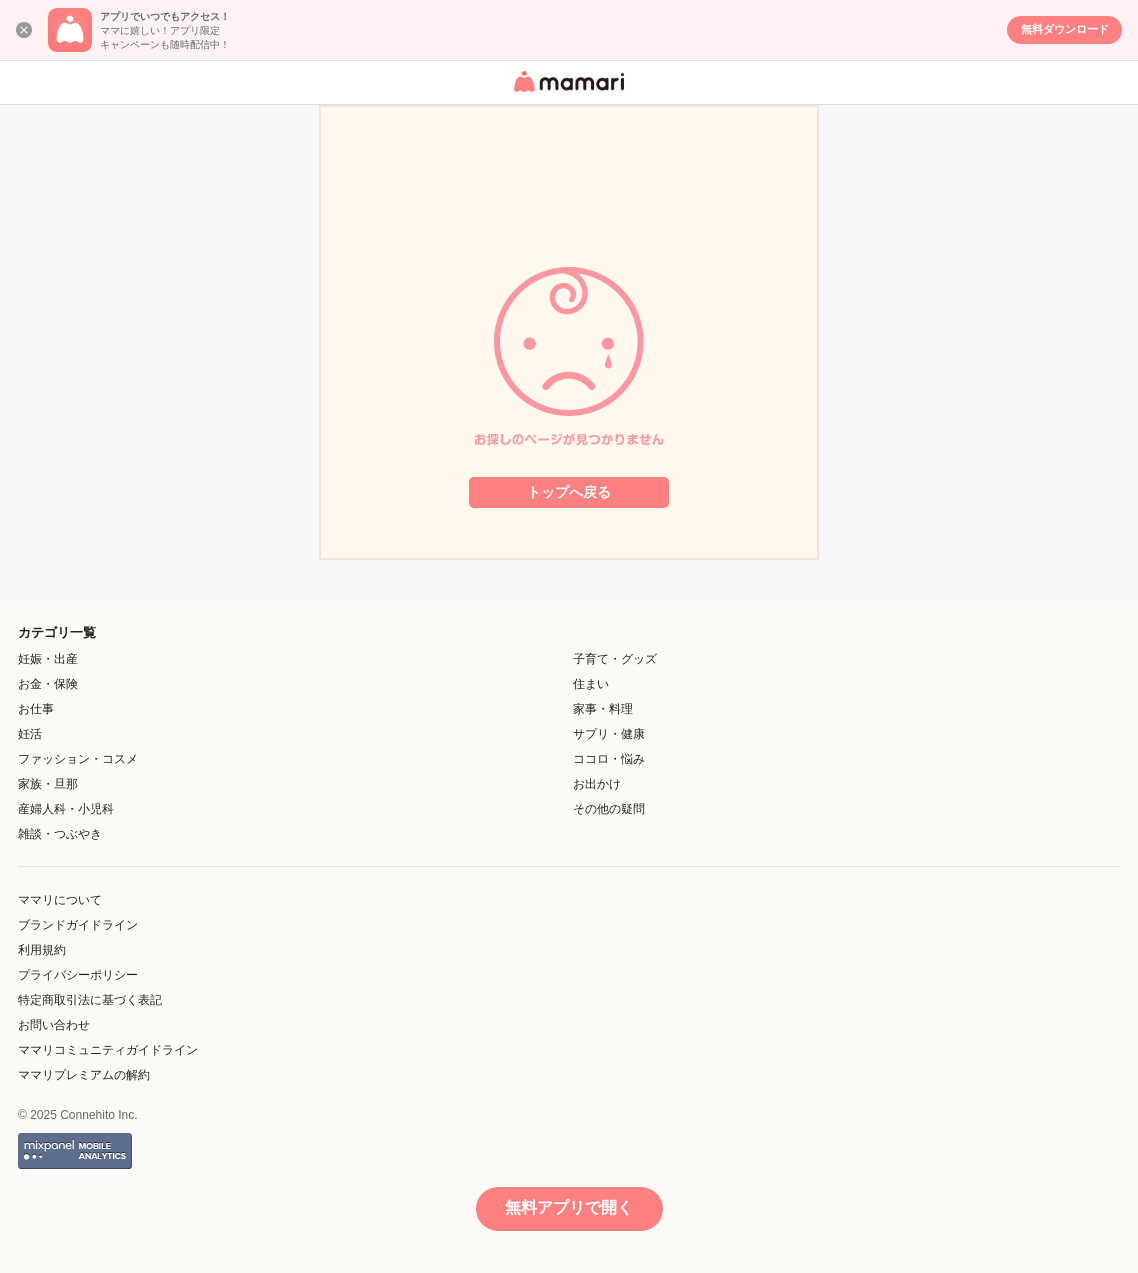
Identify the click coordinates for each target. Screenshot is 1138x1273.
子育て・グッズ (615, 659)
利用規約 (42, 950)
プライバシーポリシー (78, 975)
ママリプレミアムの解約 (84, 1075)
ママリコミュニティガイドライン (108, 1050)
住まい (591, 684)
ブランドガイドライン (78, 925)
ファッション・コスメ (78, 759)
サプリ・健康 (609, 734)
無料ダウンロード (1065, 29)
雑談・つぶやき (60, 834)
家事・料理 (603, 709)
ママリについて (60, 900)
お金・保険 (48, 684)
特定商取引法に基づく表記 (90, 1000)
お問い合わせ (54, 1025)
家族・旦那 (48, 784)
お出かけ (597, 784)
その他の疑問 (609, 809)
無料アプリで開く (569, 1207)
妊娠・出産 (48, 659)
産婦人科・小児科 (66, 809)
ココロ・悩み (609, 759)
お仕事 (36, 709)
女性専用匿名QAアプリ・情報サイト (566, 93)
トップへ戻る (569, 492)
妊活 (30, 734)
